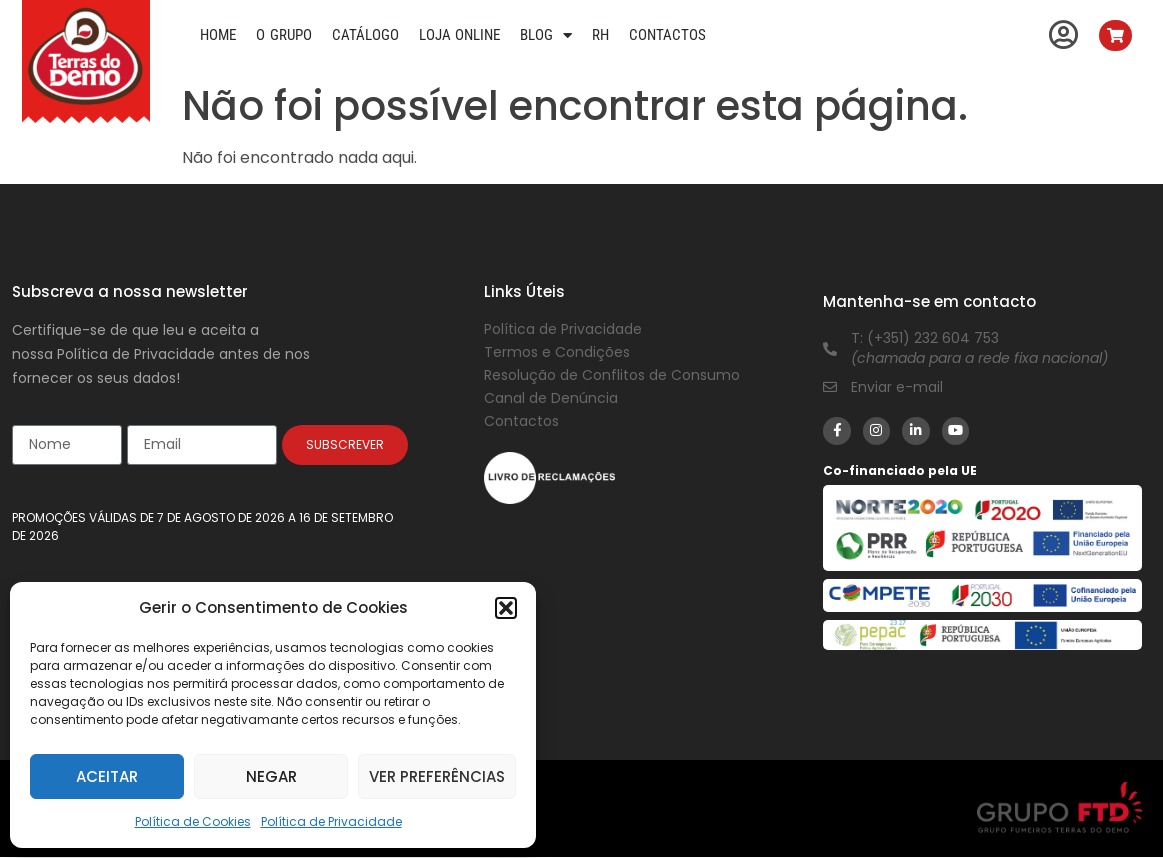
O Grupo (284, 35)
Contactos (667, 35)
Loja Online (460, 35)
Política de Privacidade (331, 821)
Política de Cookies (193, 821)
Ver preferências (437, 776)
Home (218, 35)
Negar (271, 776)
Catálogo (365, 35)
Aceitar (107, 776)
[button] (506, 608)
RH (600, 35)
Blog (546, 35)
